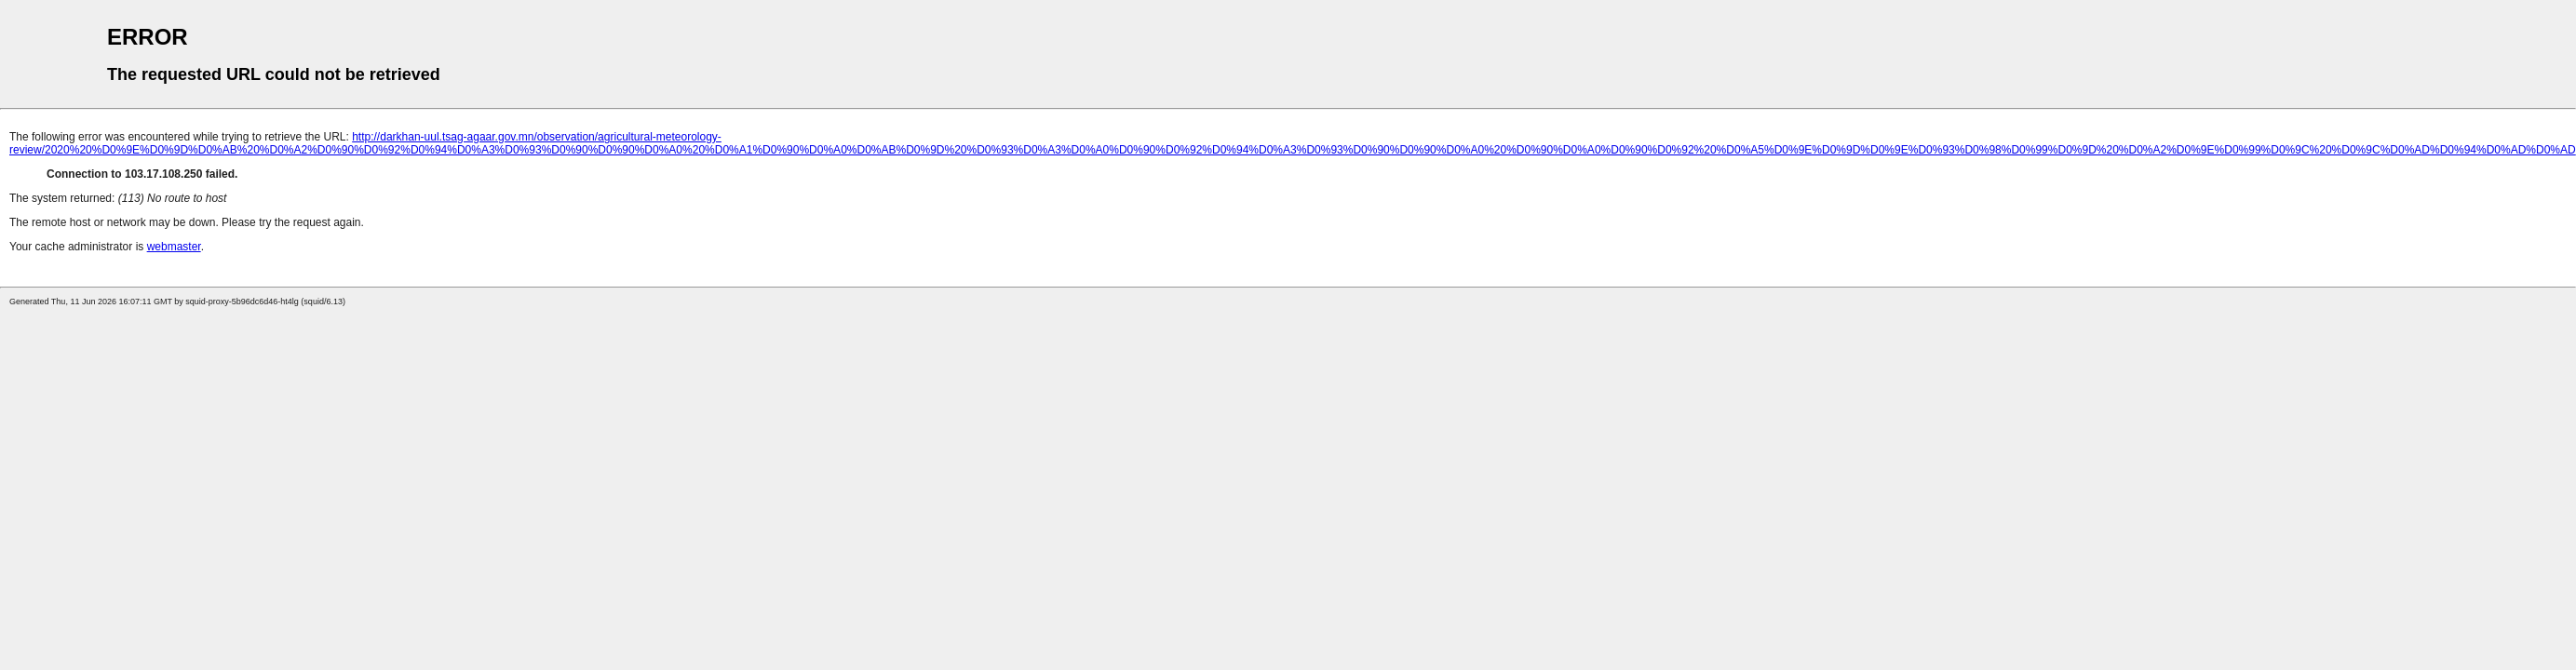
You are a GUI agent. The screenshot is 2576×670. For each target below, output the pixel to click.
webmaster (174, 246)
